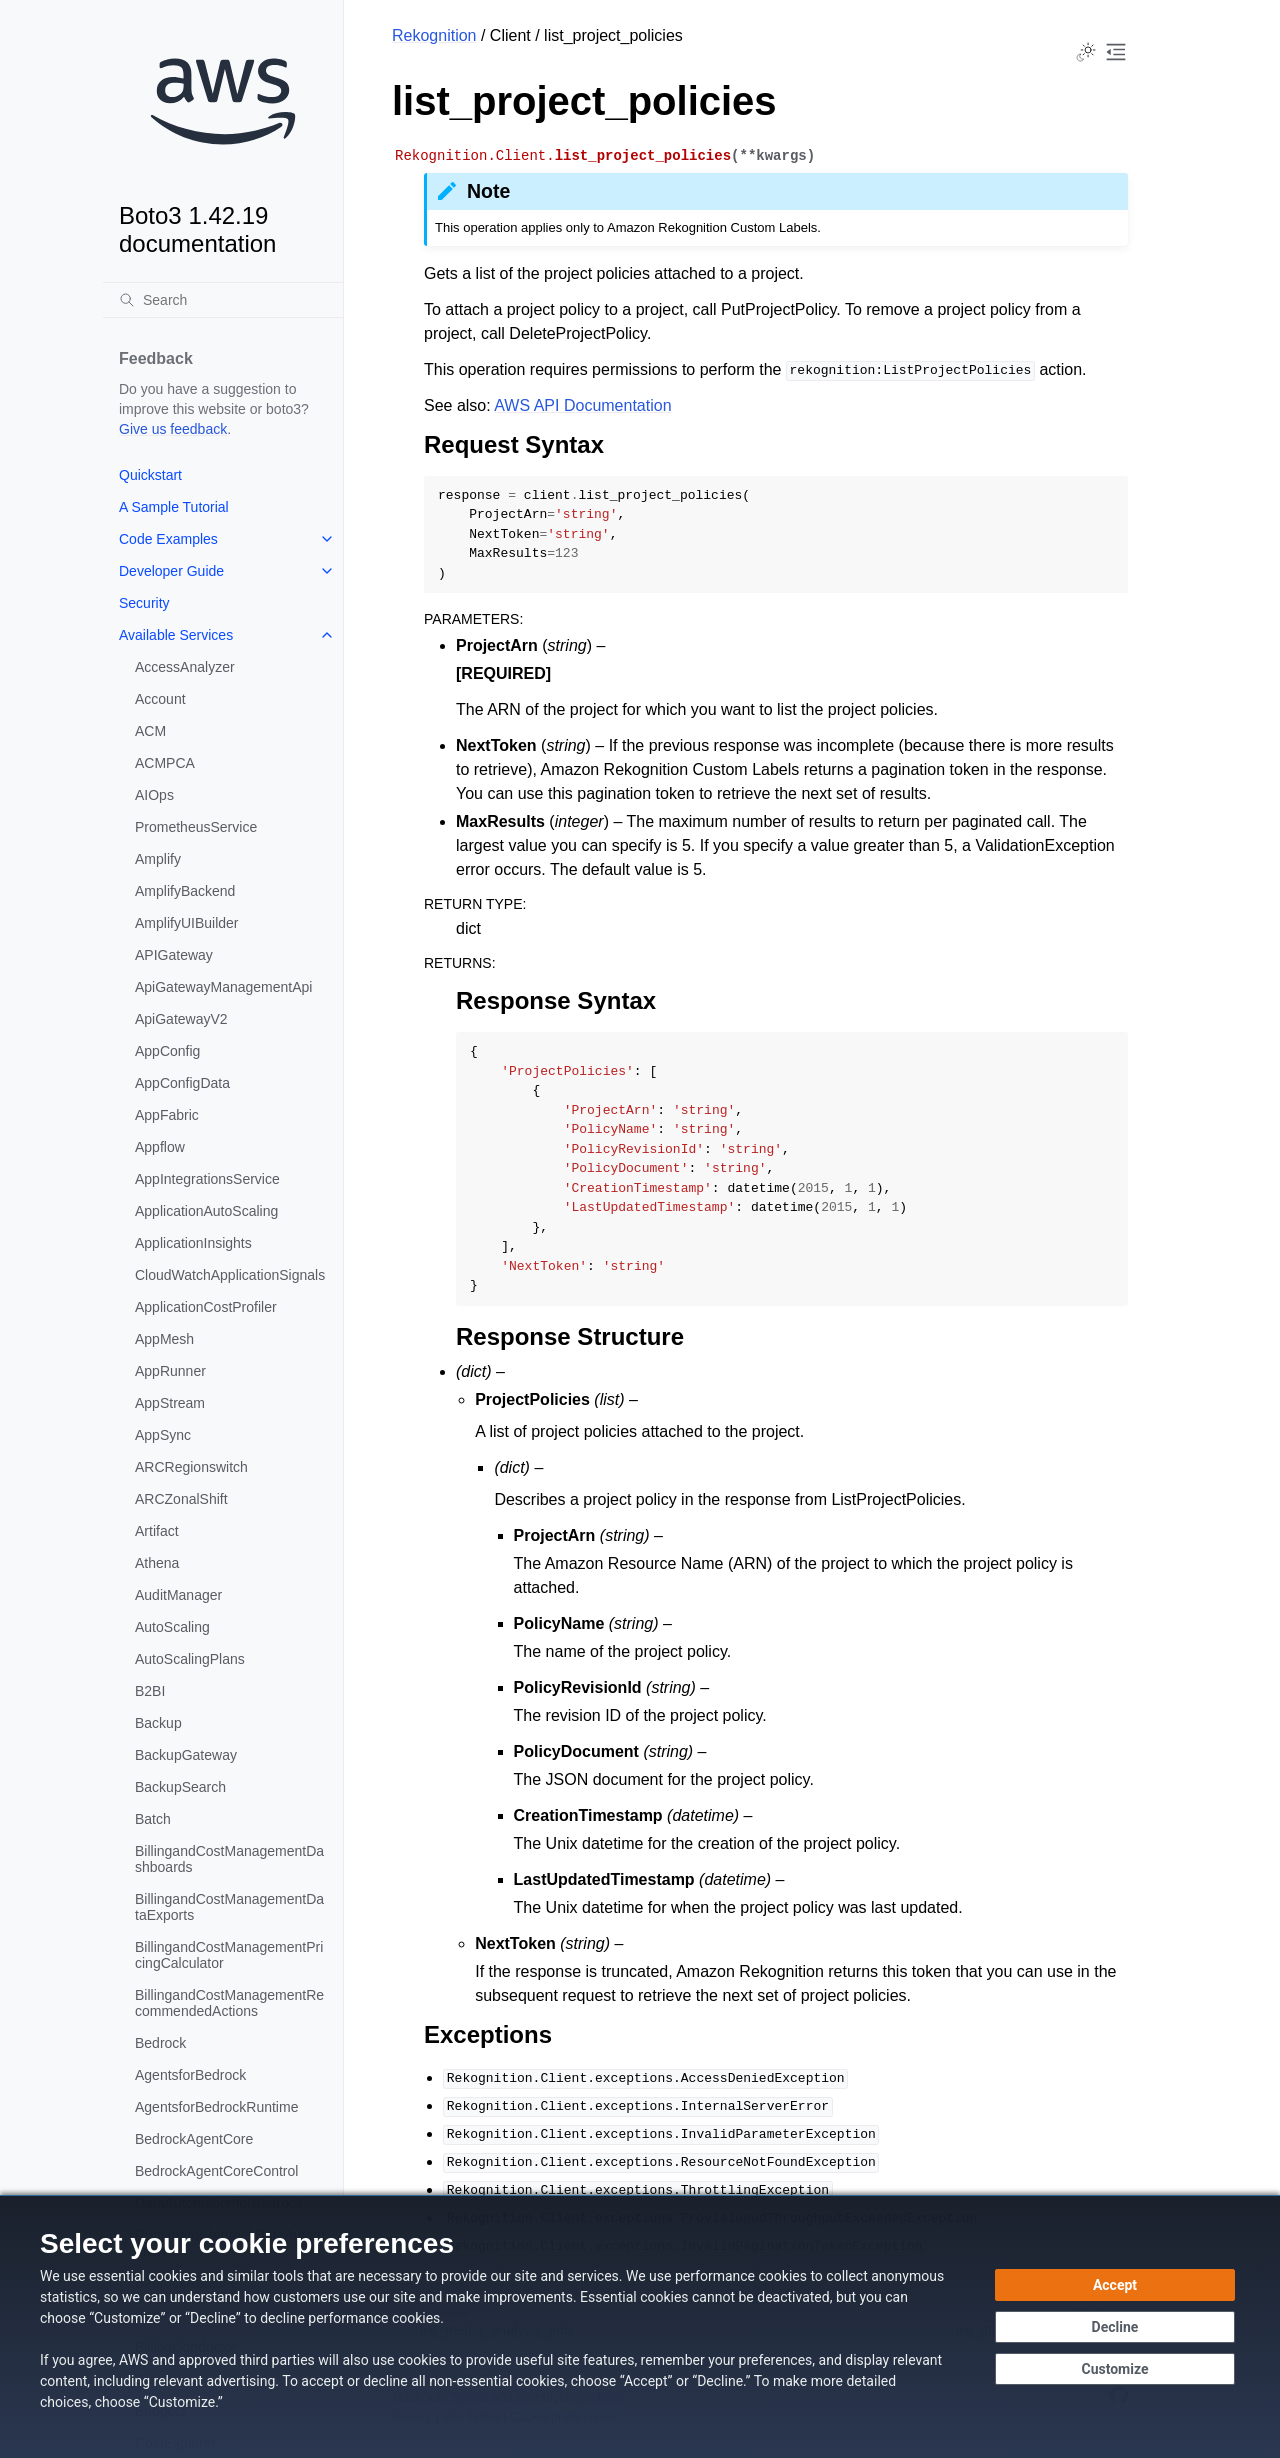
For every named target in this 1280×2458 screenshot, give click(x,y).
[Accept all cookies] (1115, 2285)
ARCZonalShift (181, 1499)
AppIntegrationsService (207, 1179)
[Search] (223, 300)
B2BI (150, 1691)
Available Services (176, 635)
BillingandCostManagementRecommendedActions (229, 2003)
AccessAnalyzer (185, 667)
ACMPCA (165, 763)
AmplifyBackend (185, 891)
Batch (153, 1819)
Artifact (157, 1531)
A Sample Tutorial (174, 507)
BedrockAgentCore (194, 2139)
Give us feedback (173, 429)
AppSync (163, 1435)
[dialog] (640, 2326)
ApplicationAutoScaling (206, 1211)
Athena (157, 1563)
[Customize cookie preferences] (1115, 2369)
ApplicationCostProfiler (206, 1307)
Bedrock (160, 2043)
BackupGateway (186, 1755)
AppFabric (167, 1115)
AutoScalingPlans (190, 1659)
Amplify (158, 859)
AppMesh (164, 1339)
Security (144, 603)
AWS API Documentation (582, 405)
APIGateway (174, 955)
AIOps (154, 795)
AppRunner (170, 1371)
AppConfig (167, 1051)
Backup (158, 1723)
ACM (150, 731)
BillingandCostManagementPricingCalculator (229, 1955)
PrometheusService (196, 827)
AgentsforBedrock (190, 2075)
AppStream (170, 1403)
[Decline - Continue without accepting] (1115, 2327)
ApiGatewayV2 (181, 1019)
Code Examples (168, 539)
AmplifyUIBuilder (186, 923)
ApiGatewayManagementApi (223, 987)
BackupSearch (180, 1787)
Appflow (160, 1147)
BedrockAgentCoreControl (216, 2171)
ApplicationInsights (193, 1243)
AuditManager (178, 1595)
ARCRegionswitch (191, 1467)
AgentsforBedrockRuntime (216, 2107)
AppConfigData (182, 1083)
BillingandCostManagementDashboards (229, 1859)
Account (160, 699)
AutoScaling (172, 1627)
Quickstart (150, 475)
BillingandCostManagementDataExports (229, 1907)
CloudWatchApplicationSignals (230, 1275)
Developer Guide (171, 571)
